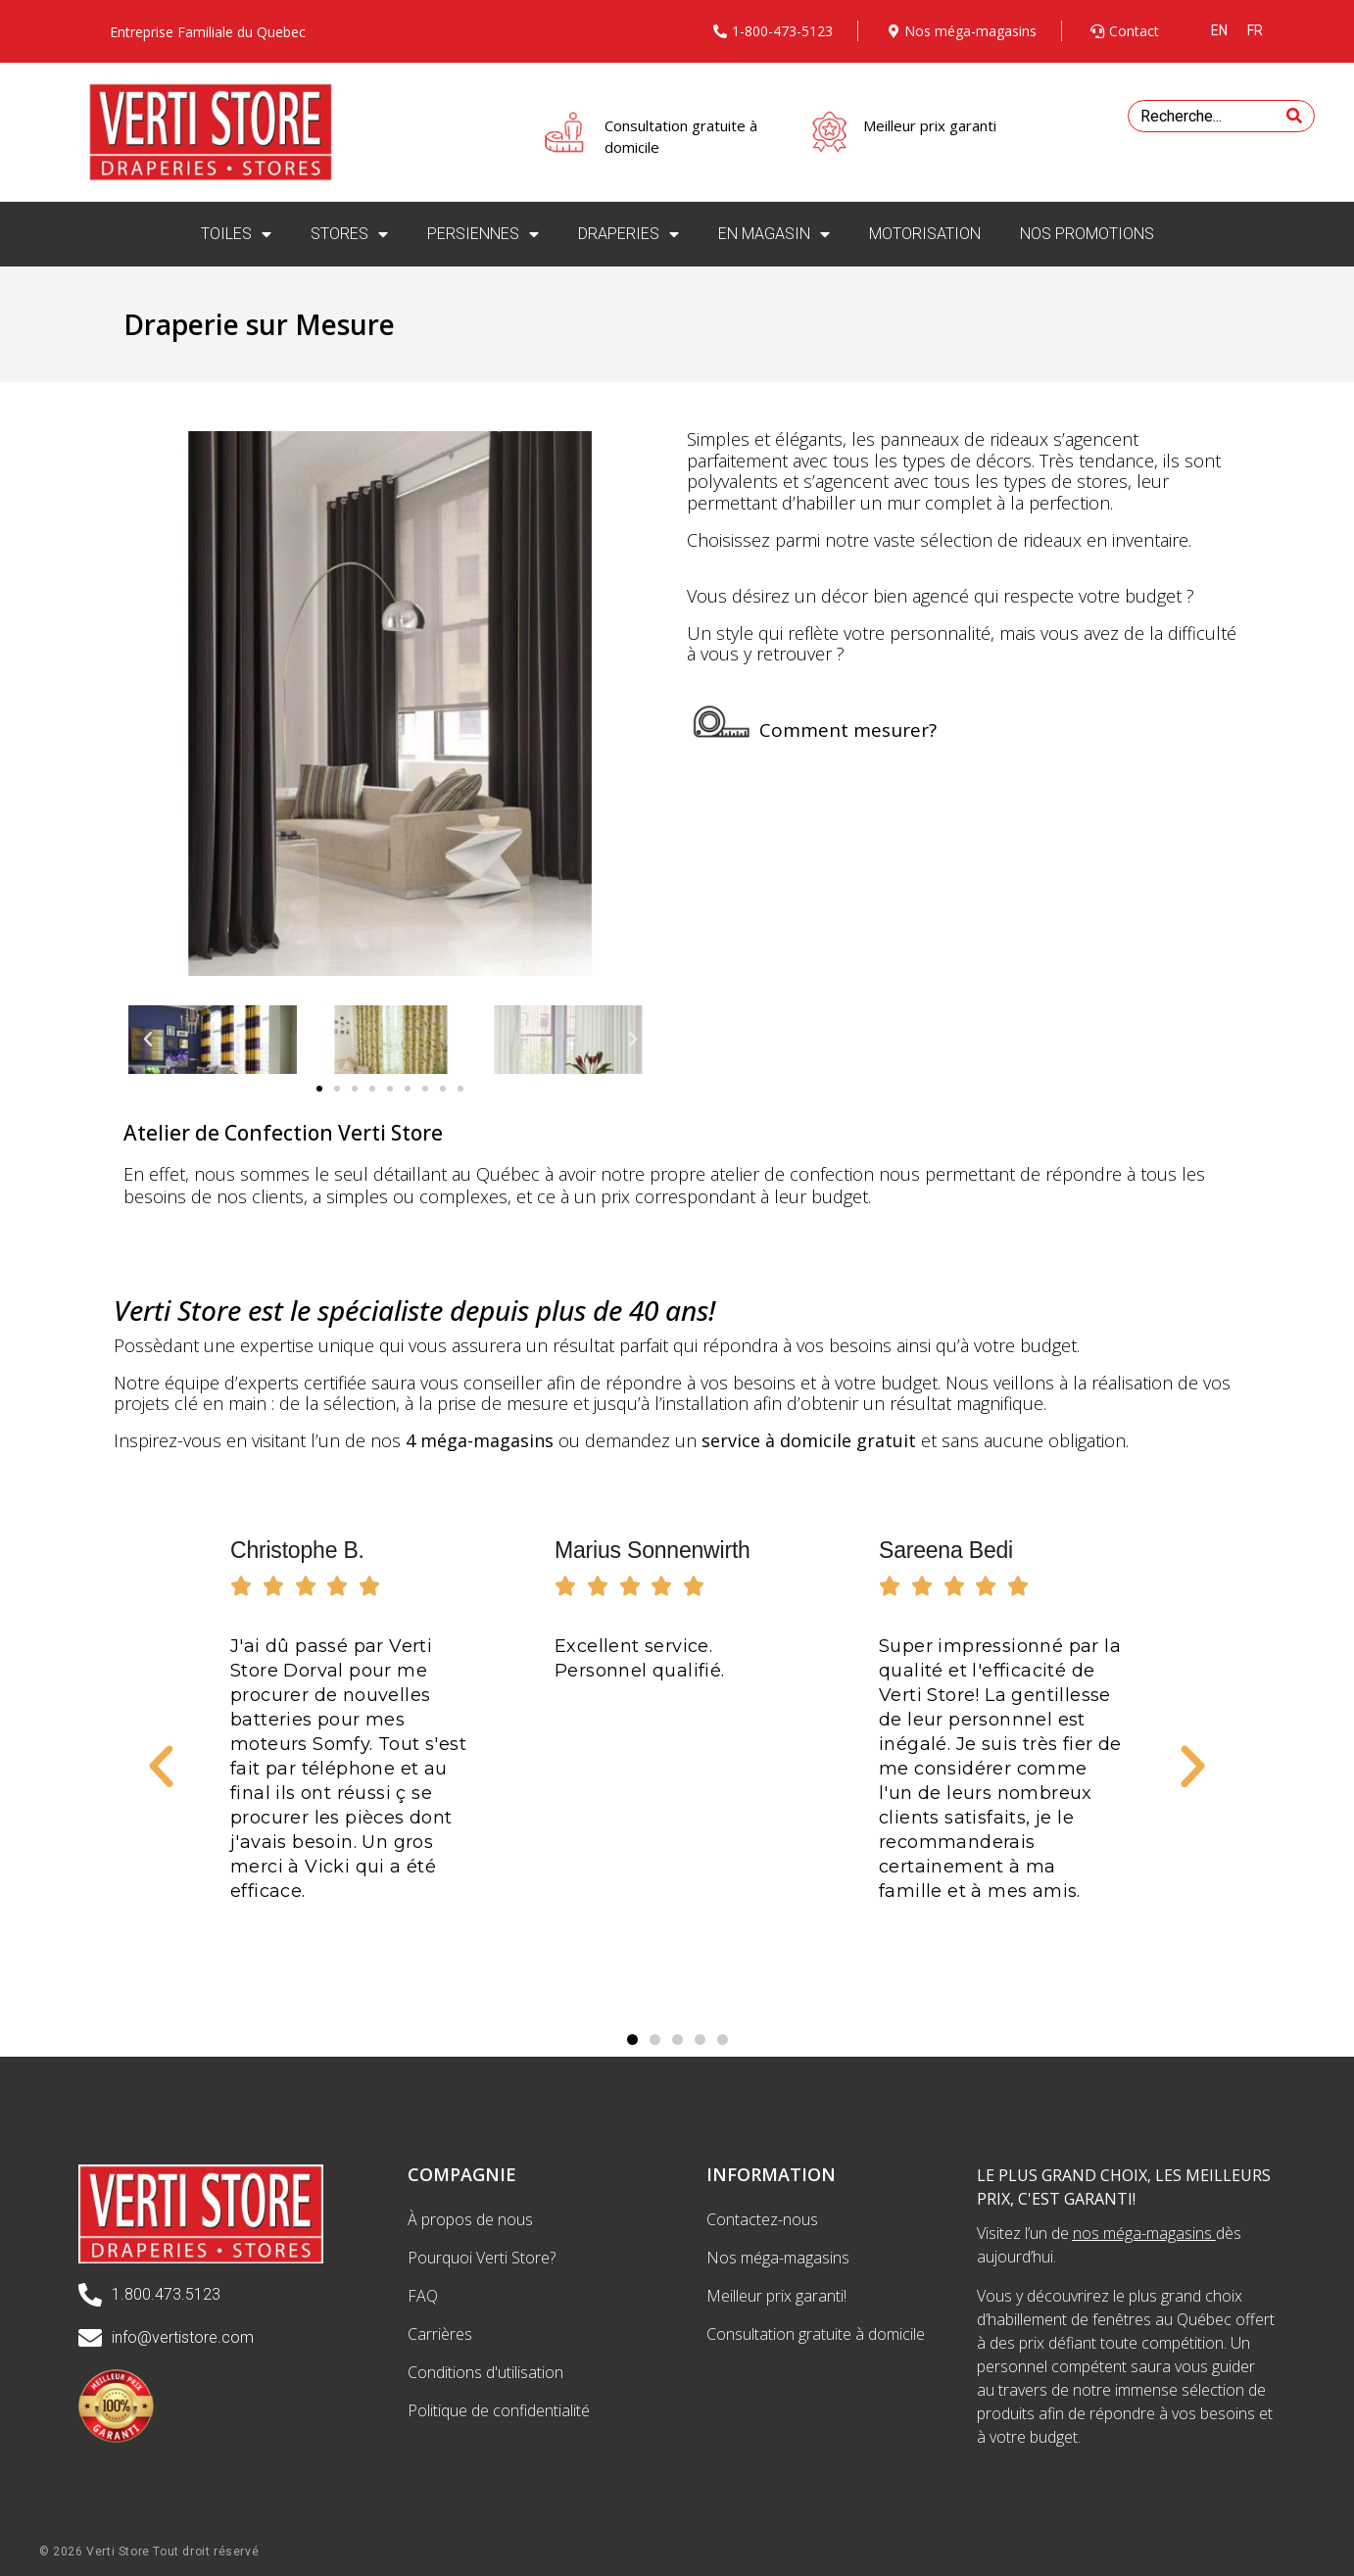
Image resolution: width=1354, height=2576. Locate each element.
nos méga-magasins (1142, 2233)
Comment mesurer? (848, 730)
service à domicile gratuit (808, 1440)
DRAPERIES (628, 234)
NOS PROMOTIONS (1087, 233)
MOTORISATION (925, 233)
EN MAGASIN (774, 234)
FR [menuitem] (1255, 30)
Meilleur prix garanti (929, 125)
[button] (319, 1089)
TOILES (236, 234)
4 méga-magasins (480, 1440)
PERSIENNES (483, 234)
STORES (349, 234)
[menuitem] (1219, 30)
